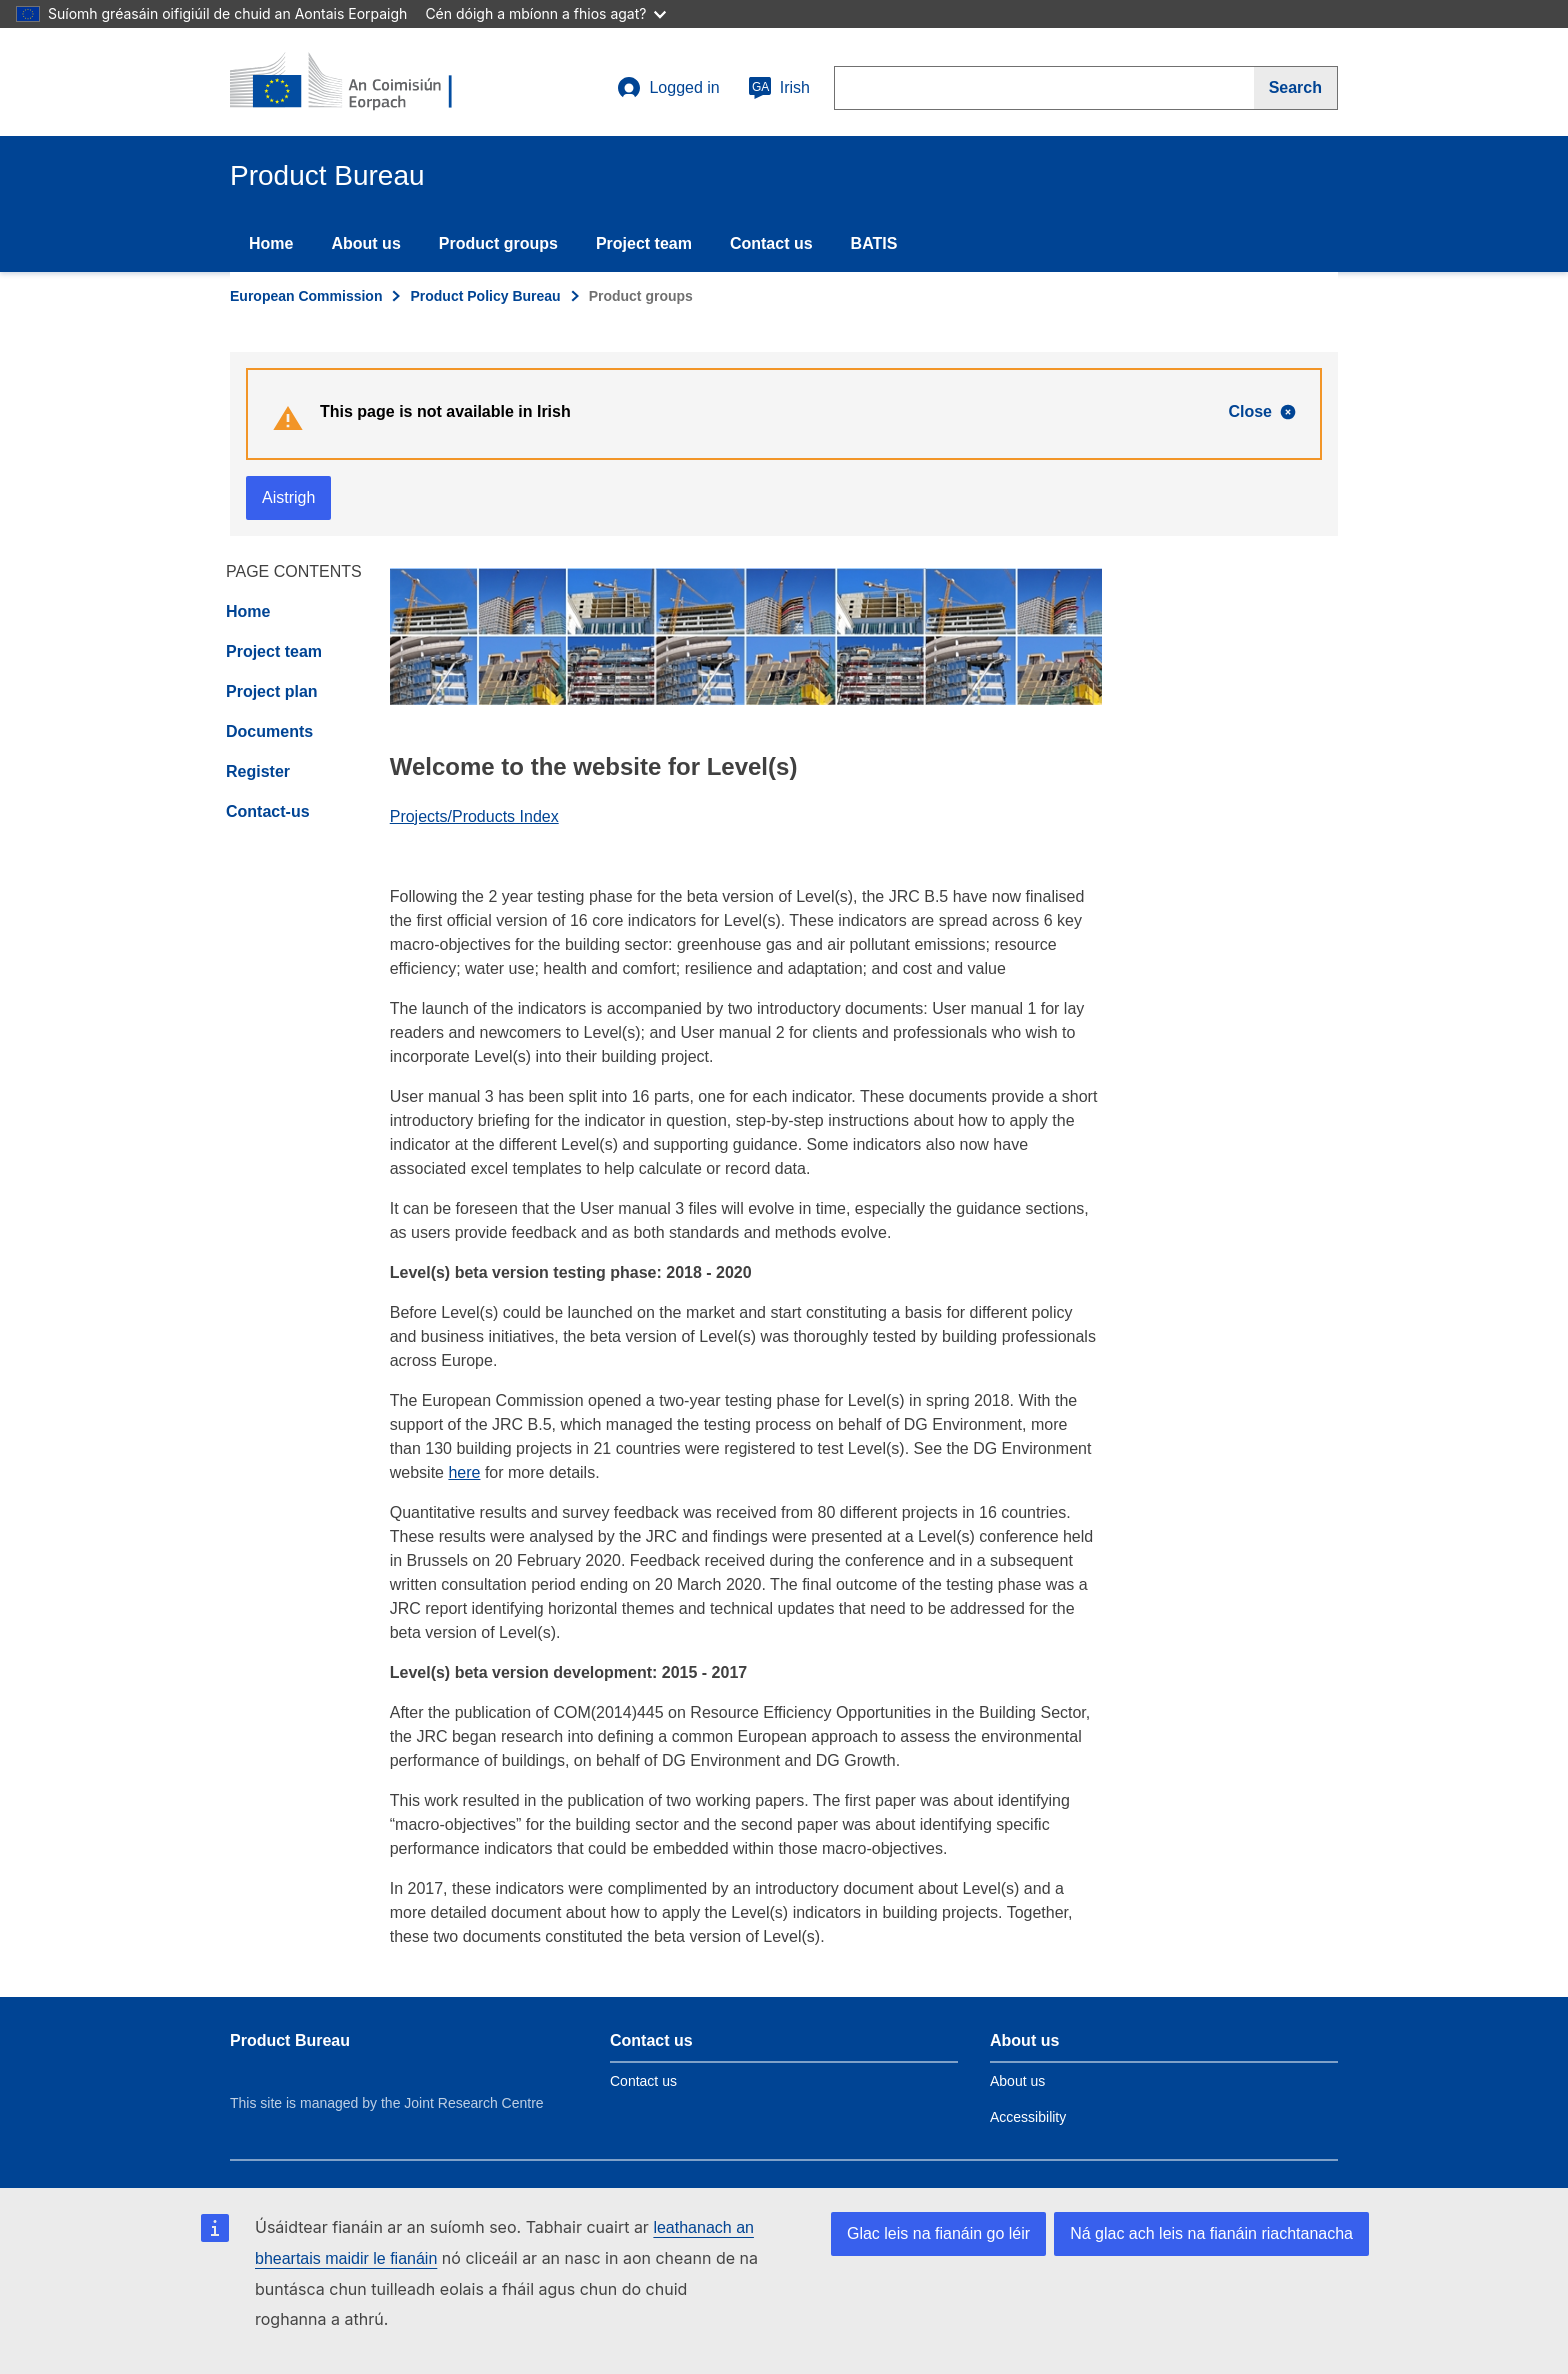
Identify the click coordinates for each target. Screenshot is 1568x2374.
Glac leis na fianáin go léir (938, 2233)
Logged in (668, 88)
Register (258, 771)
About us (365, 243)
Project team (644, 243)
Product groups (498, 243)
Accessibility (1028, 2117)
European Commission (306, 296)
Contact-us (268, 811)
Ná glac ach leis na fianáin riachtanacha (1211, 2233)
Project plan (272, 691)
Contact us (771, 243)
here (464, 1472)
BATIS (874, 243)
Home (271, 243)
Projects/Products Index (474, 816)
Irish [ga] (779, 88)
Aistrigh (288, 497)
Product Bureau (290, 2040)
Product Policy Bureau (485, 296)
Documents (269, 731)
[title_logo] (351, 82)
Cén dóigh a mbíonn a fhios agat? (545, 13)
